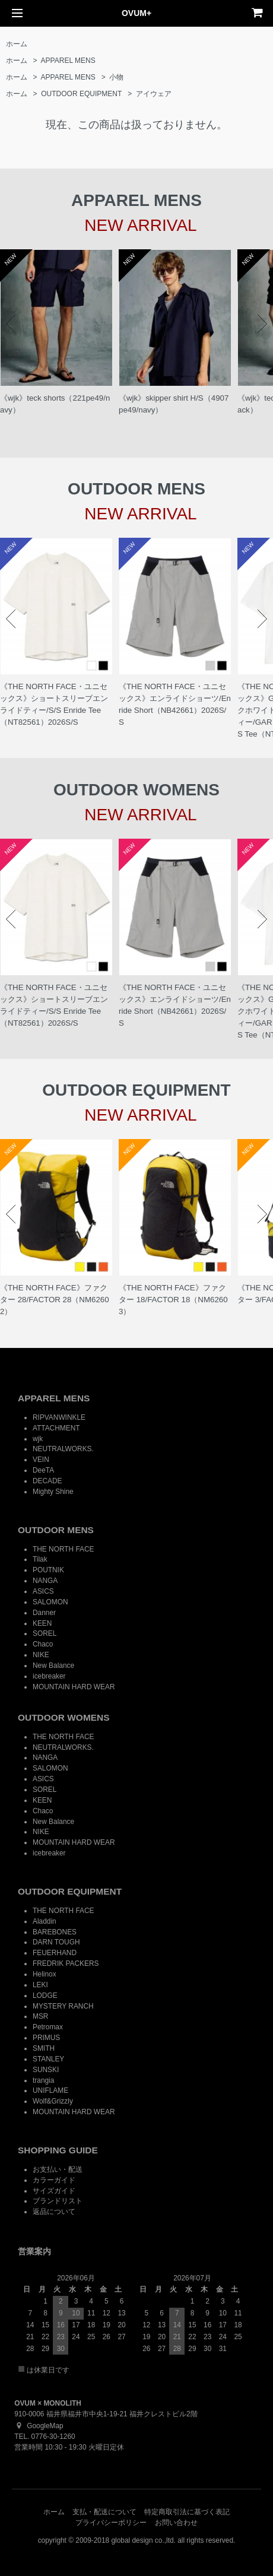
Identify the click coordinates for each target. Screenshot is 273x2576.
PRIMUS (46, 2037)
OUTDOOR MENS (56, 1530)
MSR (40, 2016)
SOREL (44, 1633)
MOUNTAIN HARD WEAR (74, 1687)
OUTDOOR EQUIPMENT (81, 94)
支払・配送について (104, 2512)
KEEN (42, 1623)
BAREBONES (55, 1932)
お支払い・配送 (57, 2169)
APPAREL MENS (68, 60)
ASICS (43, 1591)
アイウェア (154, 94)
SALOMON (50, 1602)
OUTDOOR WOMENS (64, 1717)
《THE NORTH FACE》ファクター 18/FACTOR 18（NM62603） (173, 1299)
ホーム (16, 44)
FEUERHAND (55, 1953)
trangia (43, 2080)
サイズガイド (54, 2191)
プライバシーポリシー (111, 2522)
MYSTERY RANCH (63, 2006)
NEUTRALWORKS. (63, 1449)
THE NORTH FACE (63, 1549)
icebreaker (49, 1676)
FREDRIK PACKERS (66, 1963)
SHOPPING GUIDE (58, 2150)
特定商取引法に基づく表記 (187, 2512)
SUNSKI (46, 2070)
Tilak (40, 1559)
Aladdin (44, 1921)
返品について (54, 2211)
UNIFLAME (50, 2090)
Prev (10, 324)
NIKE (41, 1655)
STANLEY (48, 2059)
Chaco (43, 1644)
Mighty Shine (53, 1491)
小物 (116, 77)
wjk (38, 1439)
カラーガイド (54, 2180)
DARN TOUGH (56, 1942)
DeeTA (43, 1470)
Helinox (44, 1974)
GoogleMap (38, 2426)
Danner (44, 1613)
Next (262, 324)
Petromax (48, 2027)
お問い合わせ (176, 2522)
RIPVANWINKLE (59, 1417)
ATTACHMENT (56, 1428)
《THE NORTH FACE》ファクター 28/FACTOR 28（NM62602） (54, 1299)
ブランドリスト (57, 2201)
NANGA (45, 1580)
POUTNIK (48, 1570)
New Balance (53, 1665)
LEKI (40, 1985)
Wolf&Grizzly (53, 2101)
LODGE (45, 1995)
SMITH (44, 2048)
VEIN (41, 1459)
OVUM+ (136, 13)
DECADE (47, 1481)
